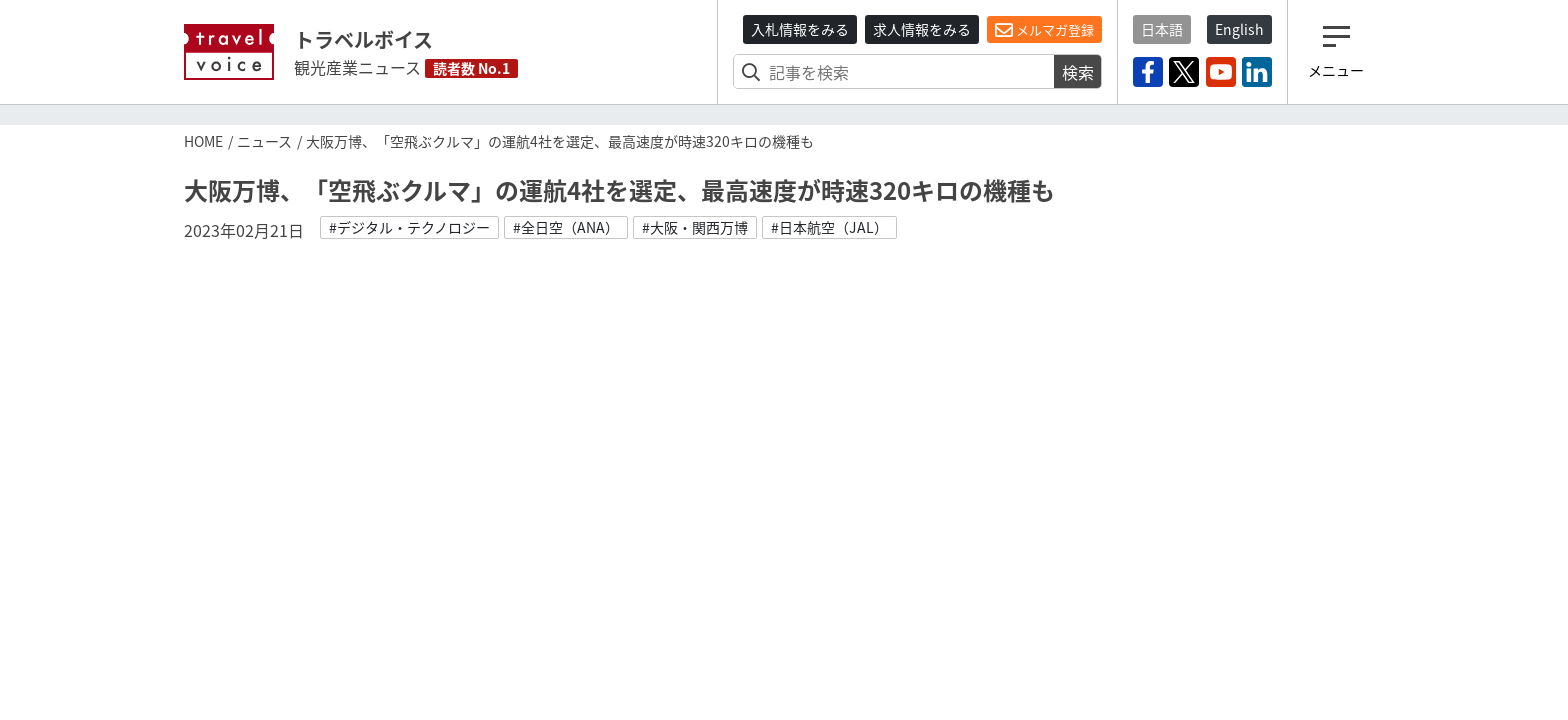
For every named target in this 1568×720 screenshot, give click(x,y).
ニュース (264, 141)
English (1239, 29)
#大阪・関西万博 (695, 227)
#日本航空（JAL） (829, 227)
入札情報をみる (800, 29)
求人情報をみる (922, 29)
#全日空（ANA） (566, 227)
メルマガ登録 (1044, 30)
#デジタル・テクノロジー (409, 227)
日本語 (1162, 29)
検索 (1078, 72)
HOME (203, 141)
